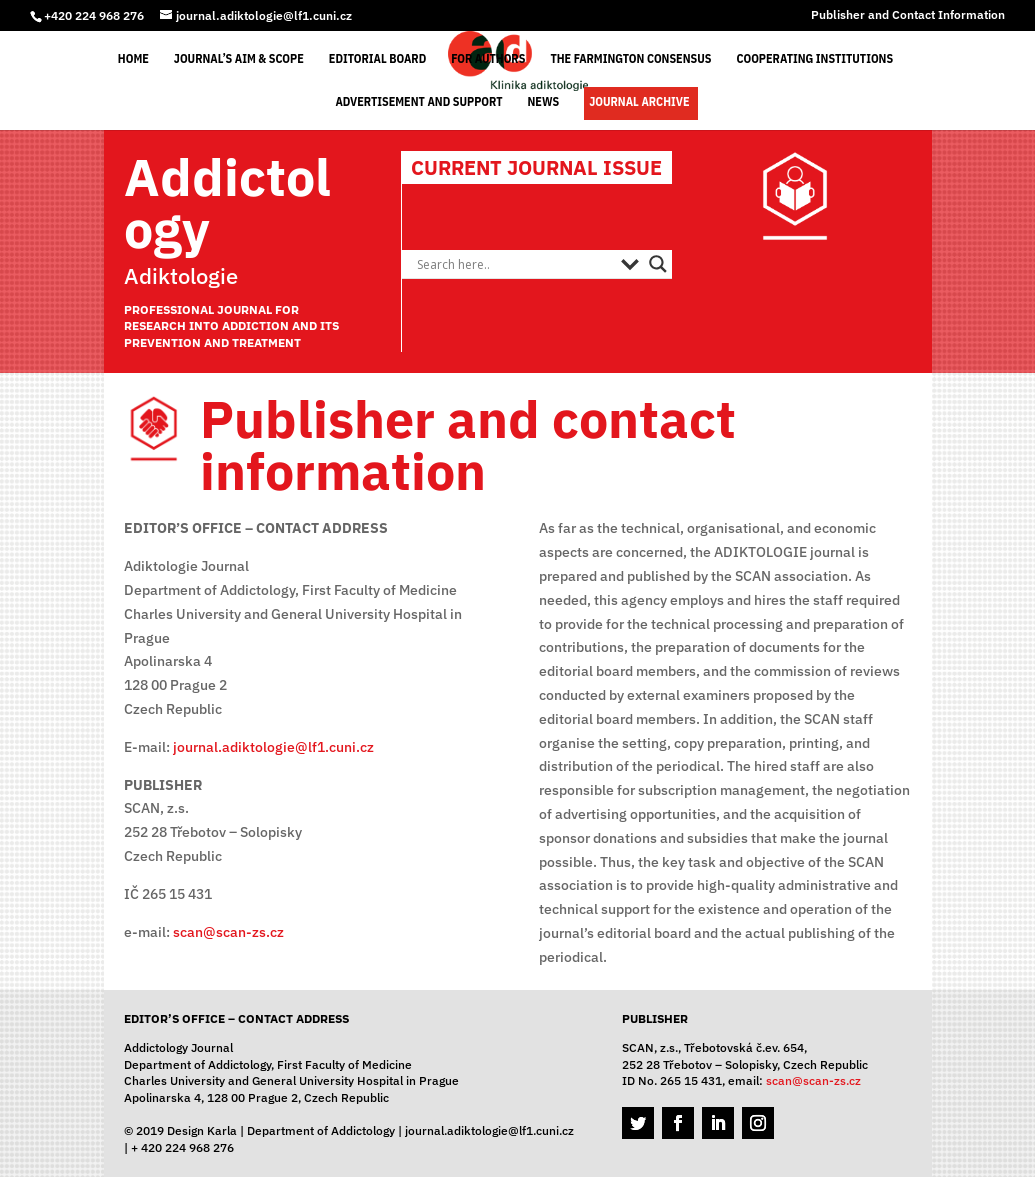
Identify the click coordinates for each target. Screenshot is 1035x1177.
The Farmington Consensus (630, 59)
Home (133, 59)
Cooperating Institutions (814, 59)
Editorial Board (377, 59)
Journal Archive (639, 102)
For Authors (488, 59)
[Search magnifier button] (658, 264)
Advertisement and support (418, 102)
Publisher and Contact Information (908, 15)
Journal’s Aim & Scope (239, 59)
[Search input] (514, 264)
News (543, 102)
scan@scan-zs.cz (228, 932)
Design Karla (202, 1130)
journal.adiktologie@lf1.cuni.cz (273, 747)
